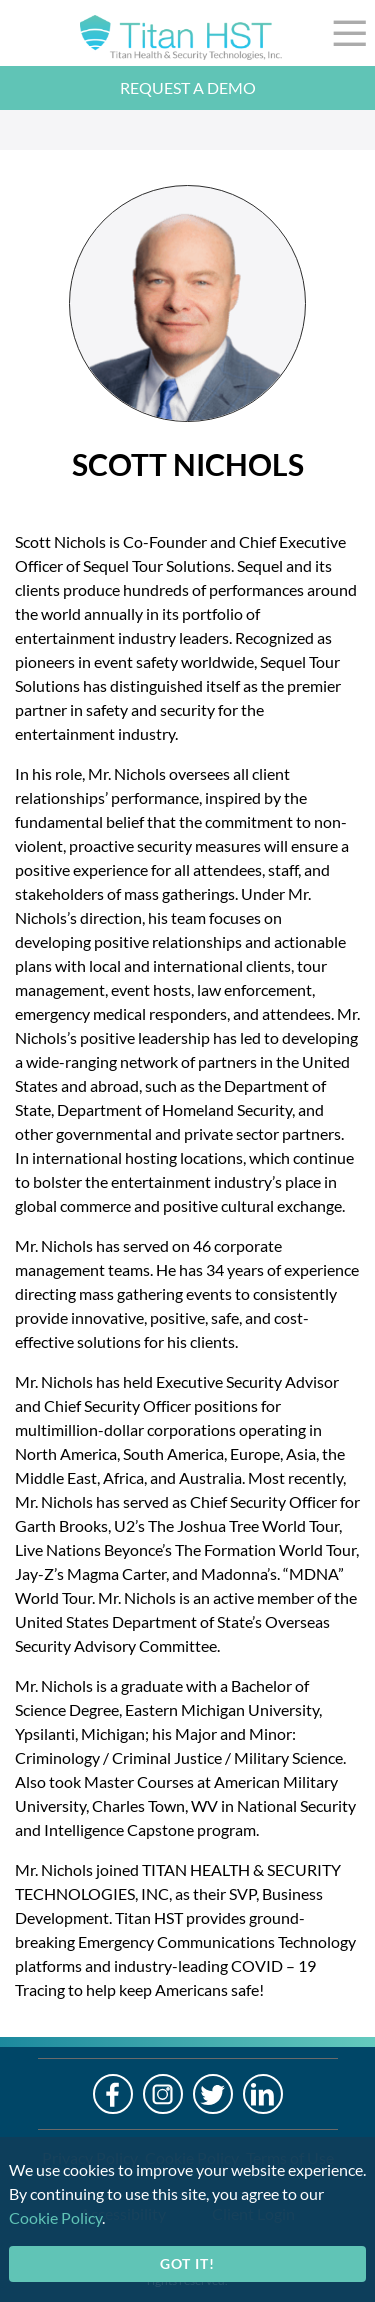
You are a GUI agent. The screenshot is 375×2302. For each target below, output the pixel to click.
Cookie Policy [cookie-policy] (55, 2217)
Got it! (187, 2263)
